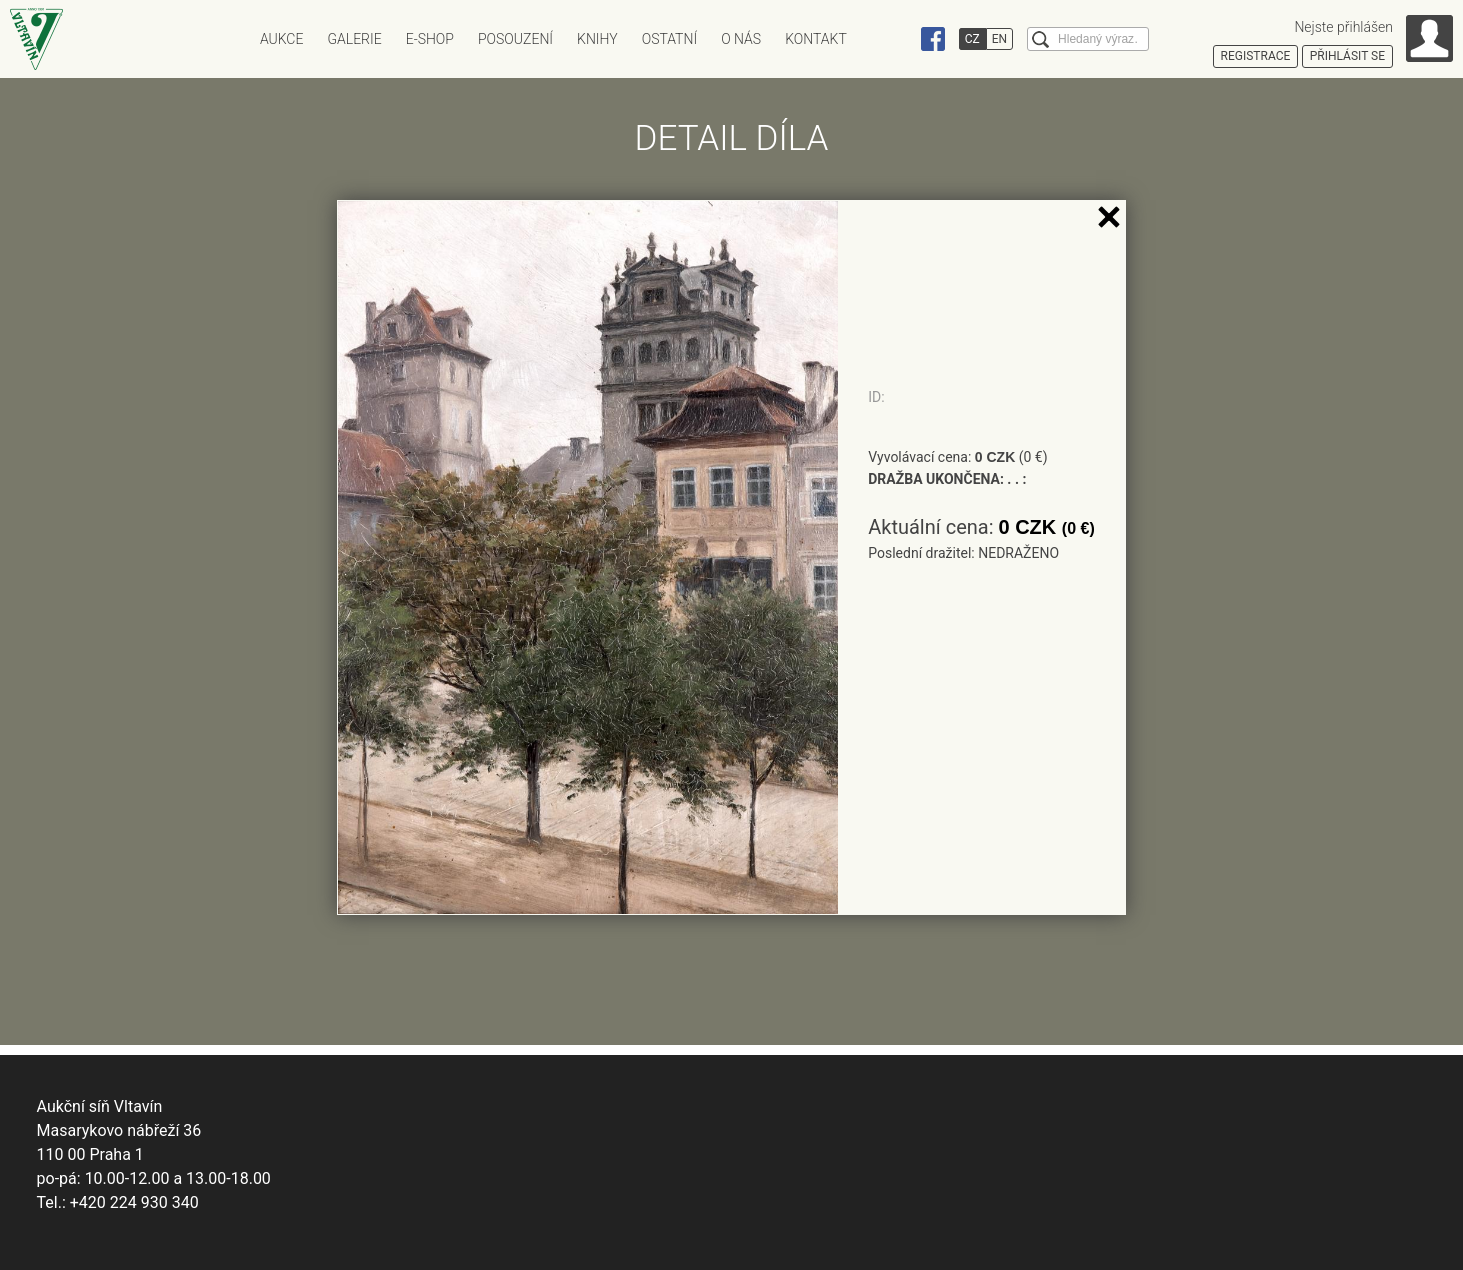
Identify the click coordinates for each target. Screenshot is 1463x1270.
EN (999, 39)
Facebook (933, 39)
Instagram (895, 39)
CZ (972, 39)
